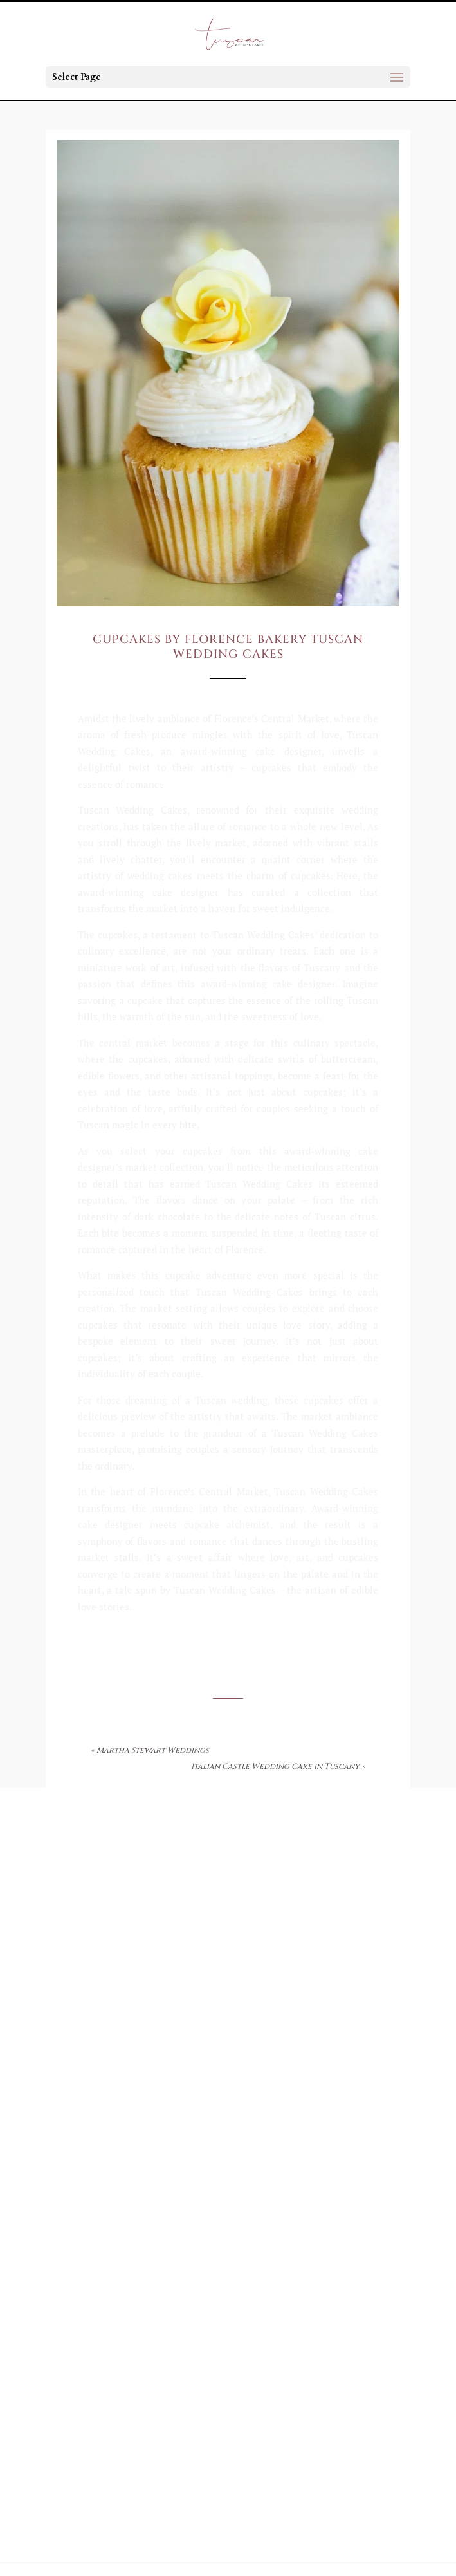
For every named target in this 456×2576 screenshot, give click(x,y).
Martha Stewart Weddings (152, 1750)
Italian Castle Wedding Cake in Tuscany (275, 1766)
